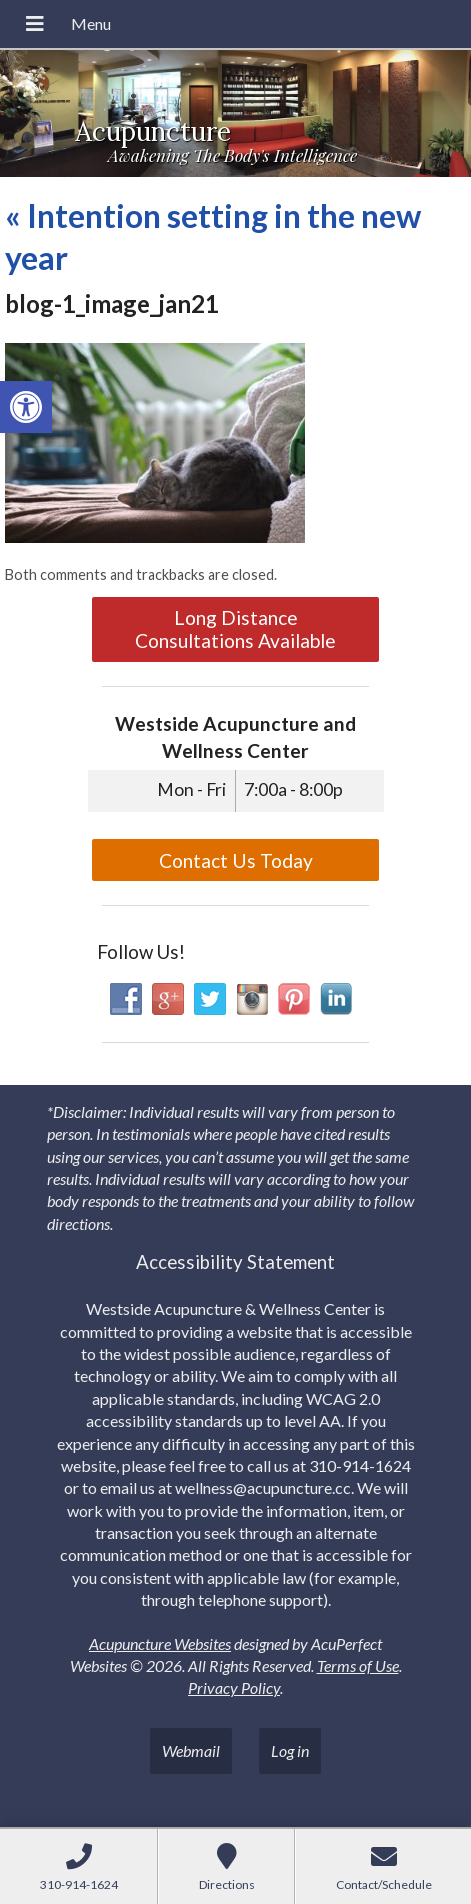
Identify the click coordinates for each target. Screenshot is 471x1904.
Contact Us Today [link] (236, 860)
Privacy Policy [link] (234, 1687)
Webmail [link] (191, 1750)
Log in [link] (290, 1750)
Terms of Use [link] (358, 1665)
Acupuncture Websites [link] (160, 1643)
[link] (26, 407)
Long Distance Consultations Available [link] (235, 629)
